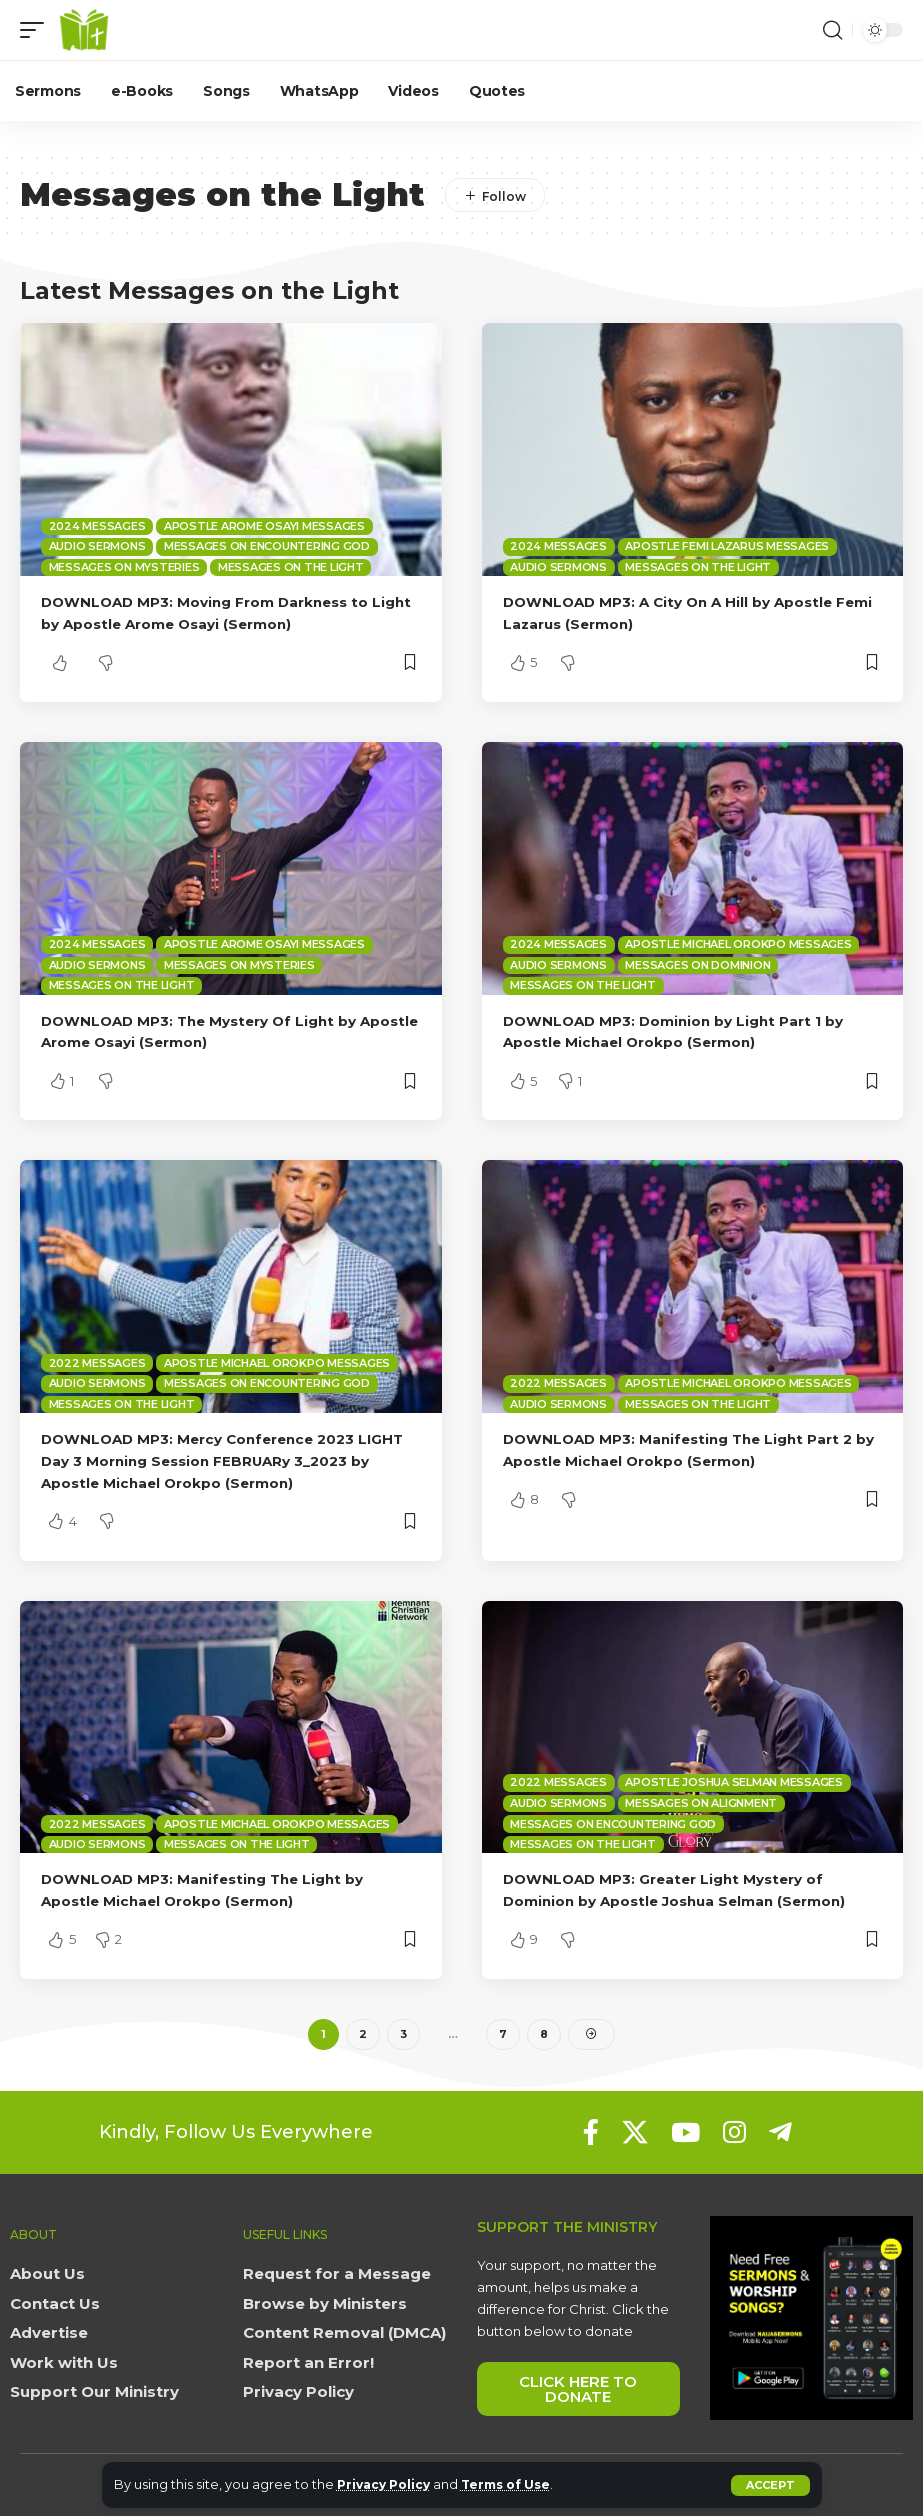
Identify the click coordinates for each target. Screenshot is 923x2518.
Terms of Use (517, 2484)
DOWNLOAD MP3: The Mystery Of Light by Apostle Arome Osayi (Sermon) (210, 1031)
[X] (635, 2135)
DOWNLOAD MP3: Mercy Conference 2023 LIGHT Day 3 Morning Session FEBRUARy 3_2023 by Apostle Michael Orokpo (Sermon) (221, 1460)
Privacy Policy (387, 2484)
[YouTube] (685, 2135)
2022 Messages (97, 1363)
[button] (770, 2485)
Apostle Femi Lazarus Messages (727, 546)
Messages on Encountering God (267, 546)
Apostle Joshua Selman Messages (734, 1782)
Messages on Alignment (701, 1803)
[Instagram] (734, 2135)
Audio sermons (97, 546)
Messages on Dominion (697, 965)
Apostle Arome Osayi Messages (264, 526)
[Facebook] (591, 2135)
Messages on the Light (291, 567)
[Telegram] (780, 2135)
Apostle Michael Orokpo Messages (738, 944)
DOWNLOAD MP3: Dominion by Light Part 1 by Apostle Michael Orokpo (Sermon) (686, 1031)
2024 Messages (97, 526)
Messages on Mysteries (124, 567)
